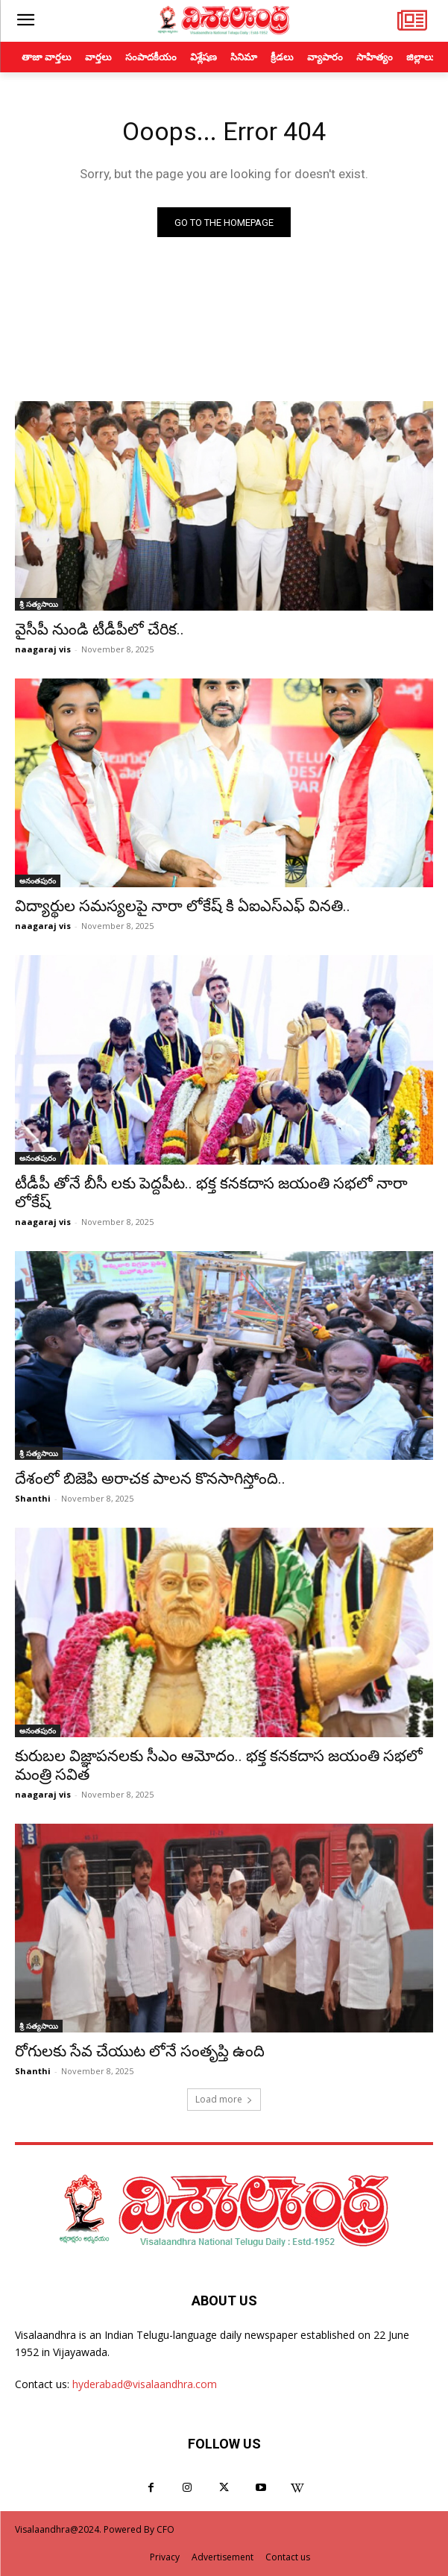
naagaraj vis (43, 649)
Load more (224, 2099)
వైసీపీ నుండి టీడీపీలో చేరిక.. (99, 629)
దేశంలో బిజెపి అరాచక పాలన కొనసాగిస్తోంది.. (150, 1478)
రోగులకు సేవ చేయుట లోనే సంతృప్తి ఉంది (140, 2051)
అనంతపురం (37, 880)
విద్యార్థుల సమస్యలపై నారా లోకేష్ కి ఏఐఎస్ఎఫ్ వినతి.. (182, 906)
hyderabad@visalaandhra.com (144, 2384)
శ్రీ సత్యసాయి (38, 604)
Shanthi (33, 1498)
